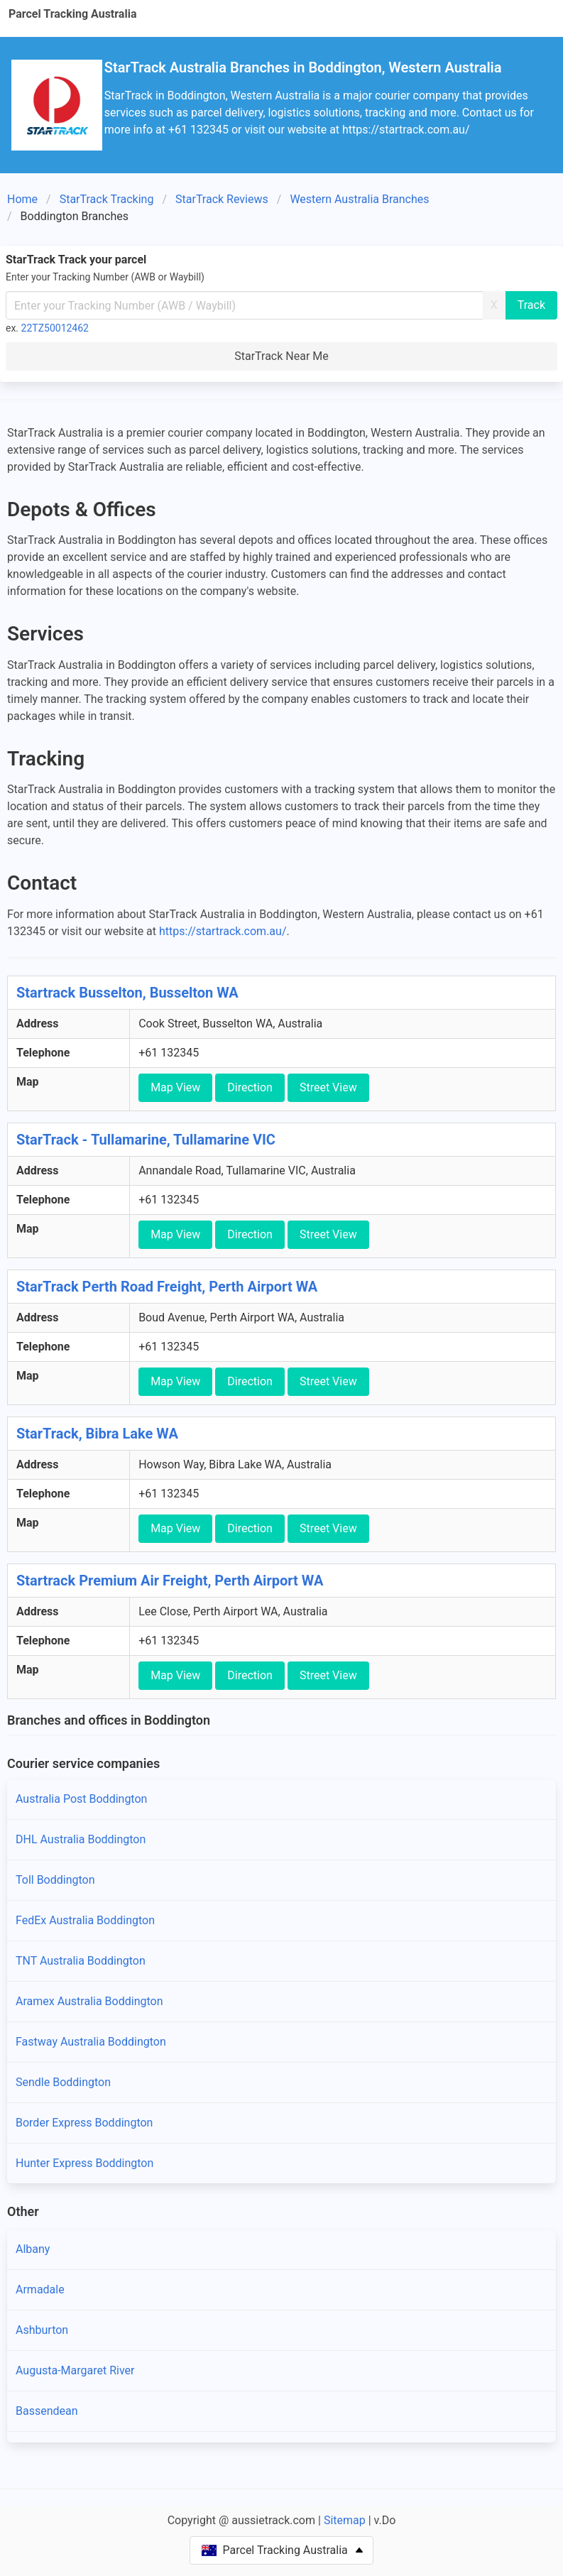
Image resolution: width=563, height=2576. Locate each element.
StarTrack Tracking (107, 199)
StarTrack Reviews (221, 199)
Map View (175, 1087)
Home (22, 199)
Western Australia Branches (359, 199)
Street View (328, 1087)
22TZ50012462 (55, 328)
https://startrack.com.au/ (222, 931)
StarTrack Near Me (281, 356)
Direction (250, 1087)
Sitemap (345, 2520)
